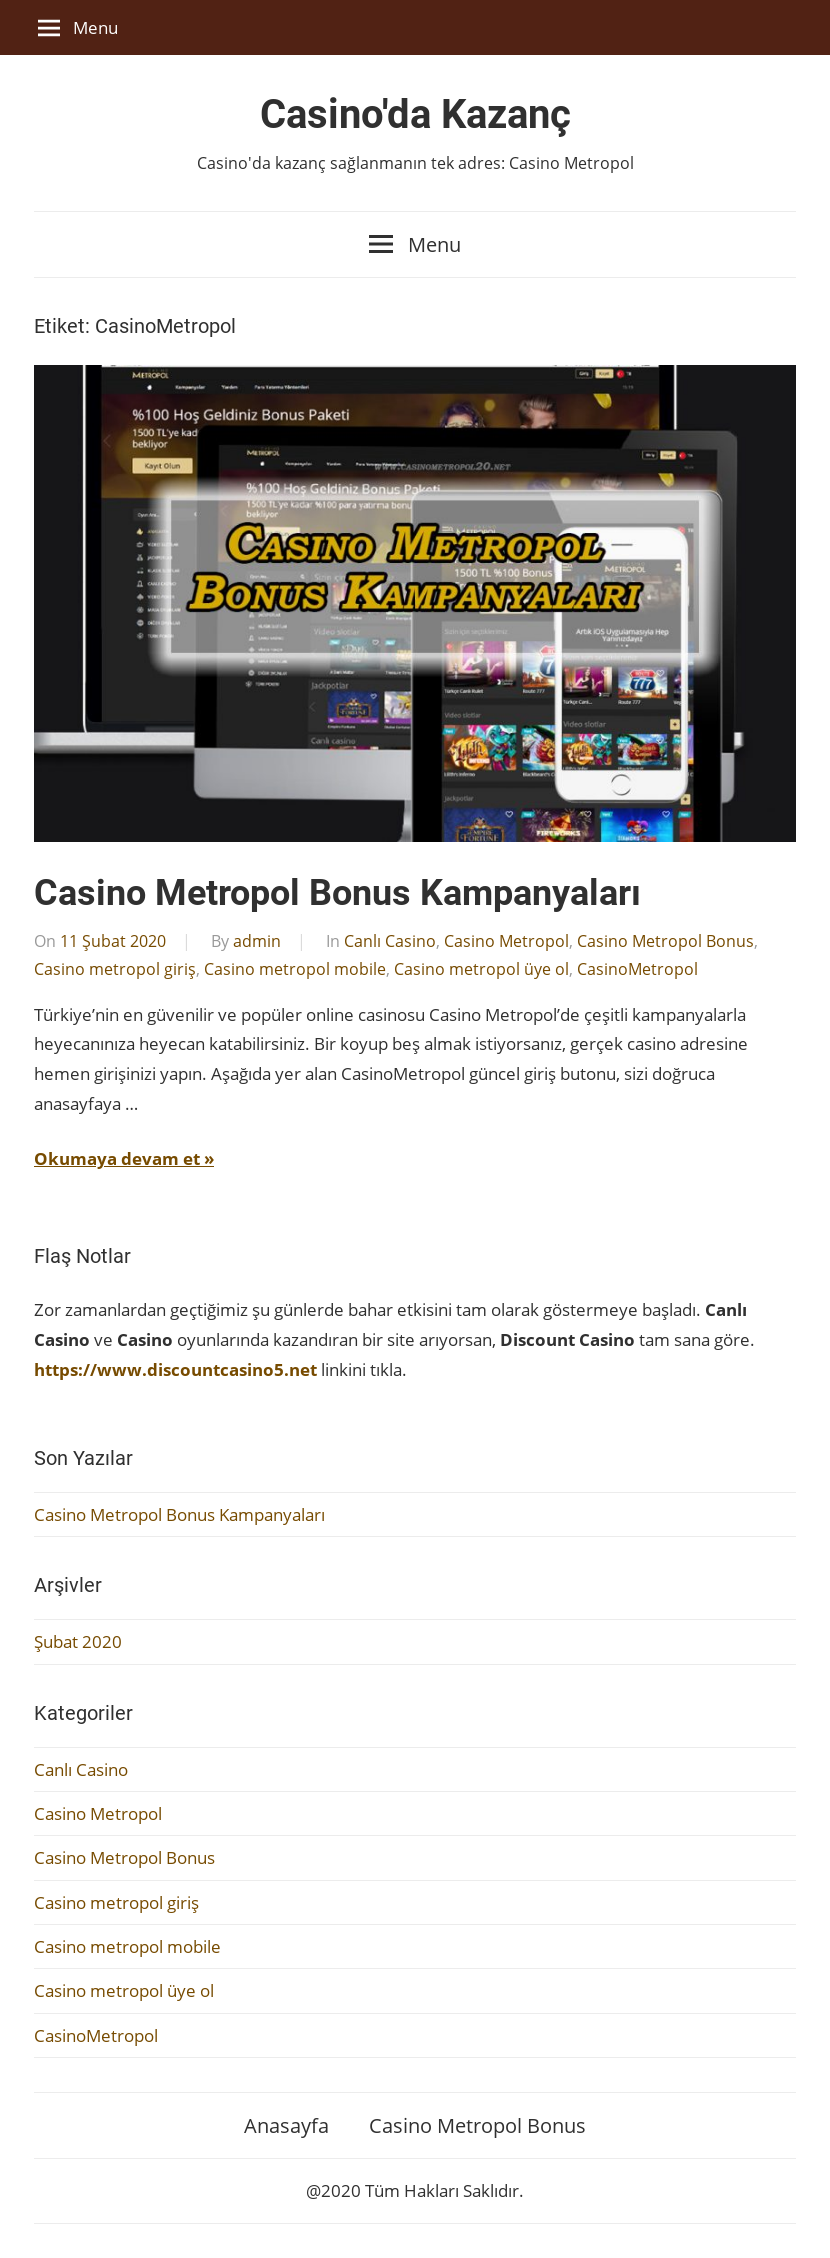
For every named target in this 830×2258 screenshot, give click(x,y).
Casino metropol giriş (115, 969)
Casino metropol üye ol (481, 969)
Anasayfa (286, 2125)
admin (257, 941)
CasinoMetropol (637, 969)
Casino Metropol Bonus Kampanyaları (337, 893)
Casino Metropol (506, 941)
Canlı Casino (390, 941)
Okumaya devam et (117, 1158)
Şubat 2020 (78, 1641)
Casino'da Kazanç (415, 114)
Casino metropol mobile (295, 969)
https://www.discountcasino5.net (175, 1369)
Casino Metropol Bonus (665, 941)
